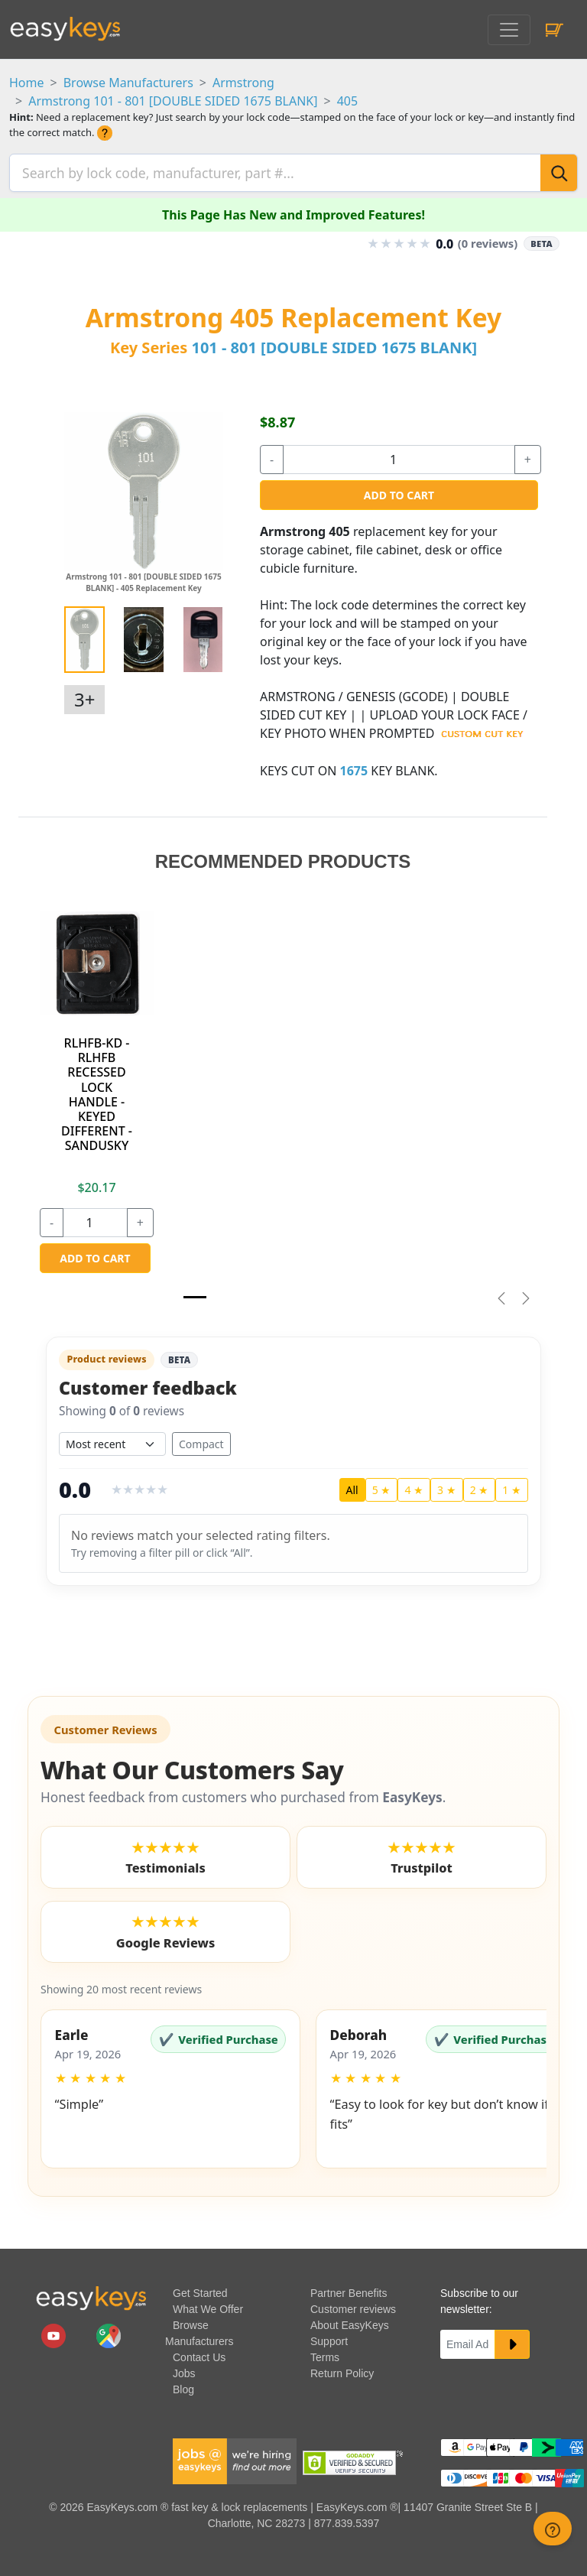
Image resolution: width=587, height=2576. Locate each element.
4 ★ (413, 1485)
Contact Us (199, 2353)
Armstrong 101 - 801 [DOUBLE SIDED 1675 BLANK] (172, 101)
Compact (201, 1439)
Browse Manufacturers (128, 82)
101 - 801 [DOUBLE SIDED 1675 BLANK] (334, 343)
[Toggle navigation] (509, 30)
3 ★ (446, 1485)
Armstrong (243, 82)
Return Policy (342, 2369)
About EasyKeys (349, 2321)
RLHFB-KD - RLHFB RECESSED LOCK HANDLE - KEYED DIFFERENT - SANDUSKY (96, 1089)
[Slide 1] (194, 1292)
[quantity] (399, 454)
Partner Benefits (348, 2288)
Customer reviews (353, 2304)
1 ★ (511, 1485)
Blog (183, 2385)
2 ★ (479, 1485)
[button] (170, 2084)
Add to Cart (399, 490)
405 (347, 101)
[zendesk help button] (552, 2528)
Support (329, 2337)
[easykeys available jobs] (235, 2456)
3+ (84, 694)
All (352, 1485)
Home (26, 82)
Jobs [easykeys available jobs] (184, 2369)
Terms (324, 2353)
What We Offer (208, 2304)
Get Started (200, 2288)
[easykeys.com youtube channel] (55, 2330)
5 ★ (381, 1485)
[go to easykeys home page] (91, 2293)
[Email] (467, 2339)
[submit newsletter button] (512, 2339)
